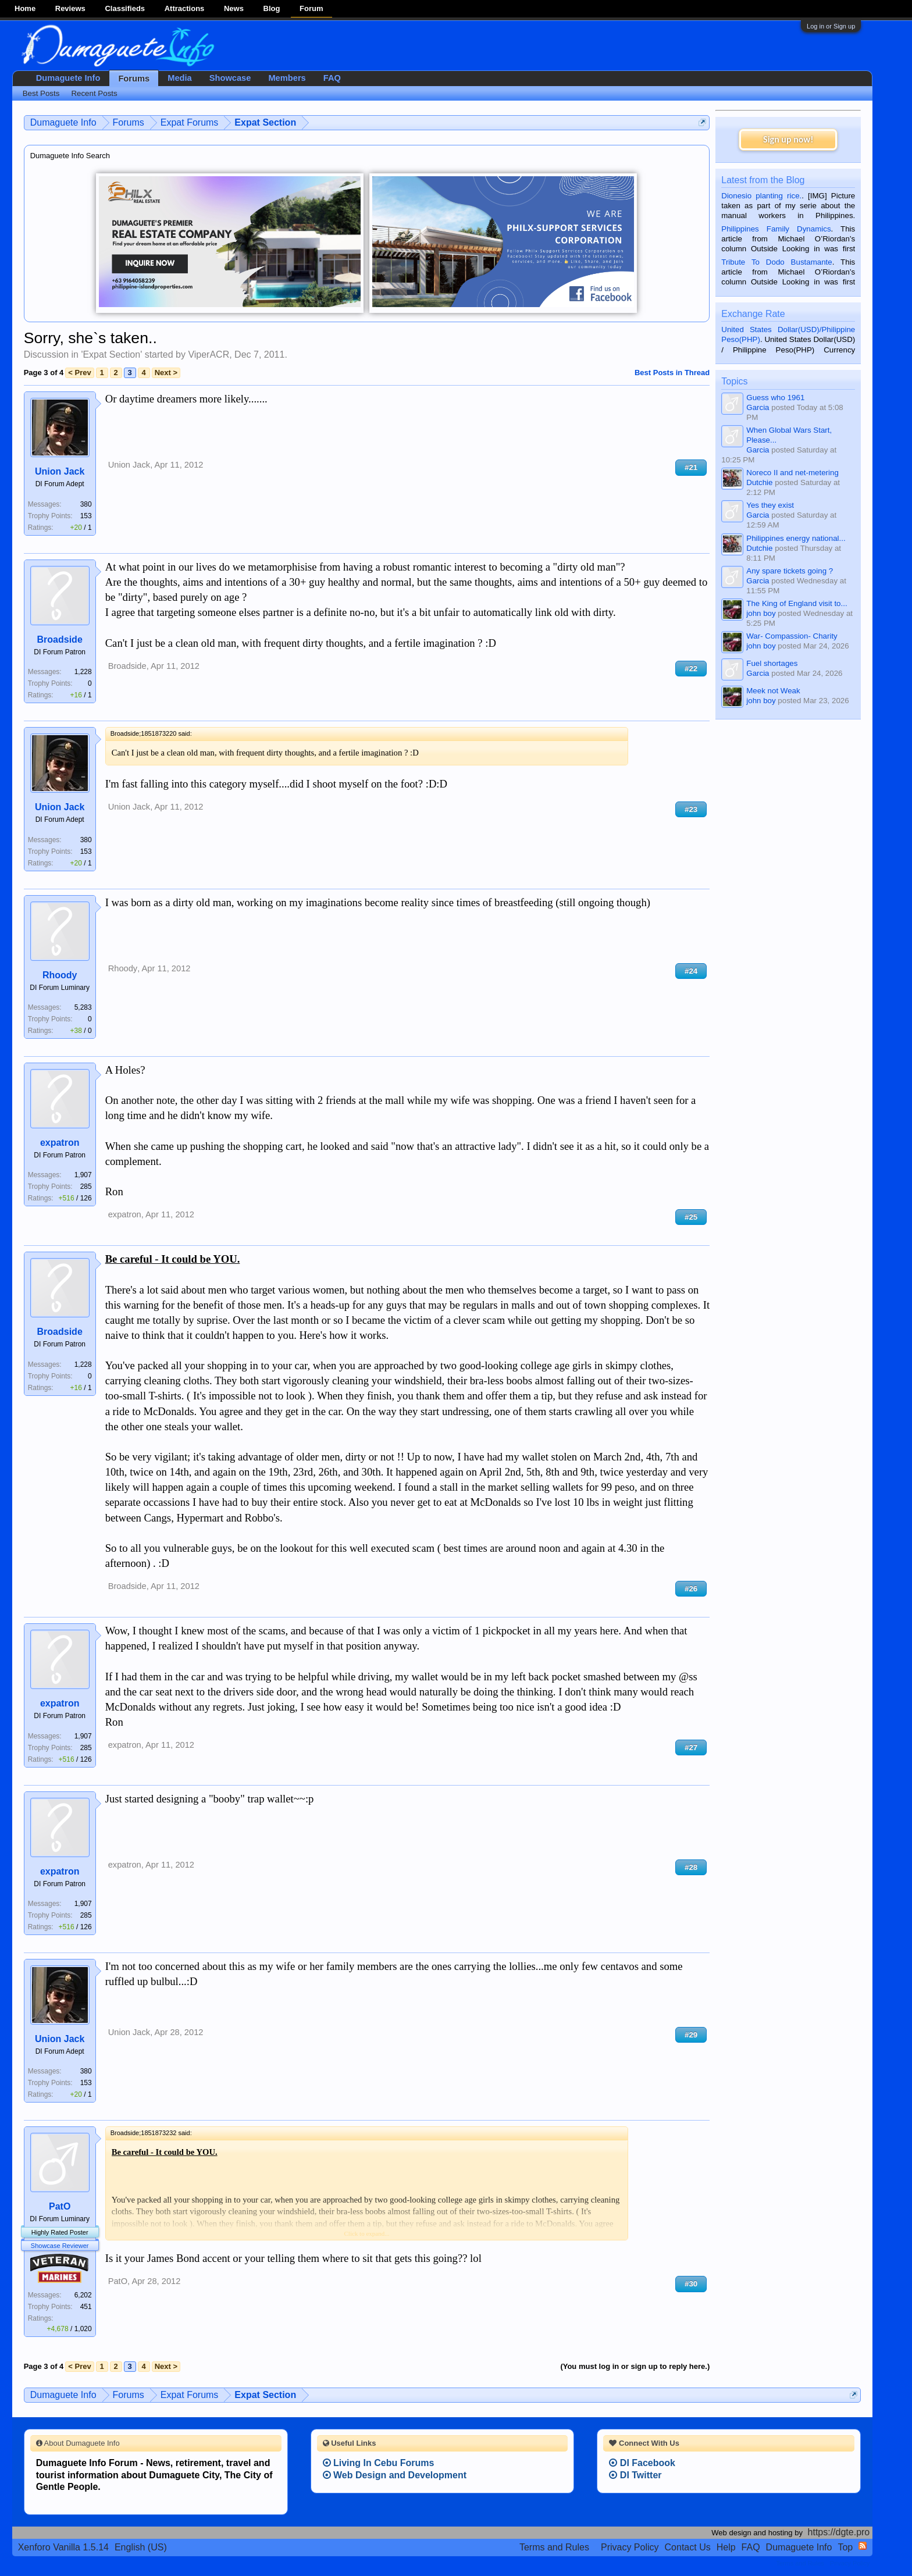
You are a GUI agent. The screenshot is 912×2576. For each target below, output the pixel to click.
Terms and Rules (554, 2547)
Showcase (230, 78)
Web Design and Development (395, 2475)
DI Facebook (642, 2463)
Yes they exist (770, 505)
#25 (691, 1217)
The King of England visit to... (796, 603)
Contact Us (688, 2547)
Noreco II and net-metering (792, 472)
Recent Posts (94, 93)
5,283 (83, 1007)
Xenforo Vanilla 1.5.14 (63, 2547)
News (234, 8)
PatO (59, 2206)
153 (86, 516)
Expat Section (111, 354)
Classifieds (125, 8)
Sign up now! (788, 139)
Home (25, 8)
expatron (60, 1143)
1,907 (83, 1175)
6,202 (83, 2295)
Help (726, 2547)
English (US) (141, 2547)
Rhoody (59, 975)
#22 (691, 668)
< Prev (79, 372)
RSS (862, 2546)
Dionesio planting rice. (761, 195)
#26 (691, 1588)
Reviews (70, 8)
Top (845, 2547)
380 (86, 504)
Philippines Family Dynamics (776, 229)
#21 (691, 467)
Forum (311, 8)
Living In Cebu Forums (378, 2463)
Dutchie (759, 482)
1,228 (83, 672)
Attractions (185, 8)
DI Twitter (635, 2475)
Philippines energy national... (795, 538)
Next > (166, 372)
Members (286, 78)
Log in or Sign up (831, 26)
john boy (760, 613)
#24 (691, 971)
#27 (691, 1747)
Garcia (757, 407)
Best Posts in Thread (672, 372)
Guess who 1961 (775, 397)
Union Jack (59, 471)
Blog (271, 8)
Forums (133, 78)
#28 (691, 1867)
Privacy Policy (630, 2547)
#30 (691, 2283)
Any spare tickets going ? (789, 570)
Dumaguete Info (68, 78)
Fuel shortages (771, 663)
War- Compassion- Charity (792, 636)
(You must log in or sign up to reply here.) (635, 2366)
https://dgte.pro (839, 2532)
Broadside (60, 639)
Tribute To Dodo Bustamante (776, 262)
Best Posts (41, 93)
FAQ (332, 78)
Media (180, 78)
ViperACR (208, 354)
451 (86, 2307)
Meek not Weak (773, 690)
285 (86, 1186)
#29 (691, 2034)
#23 (691, 809)
